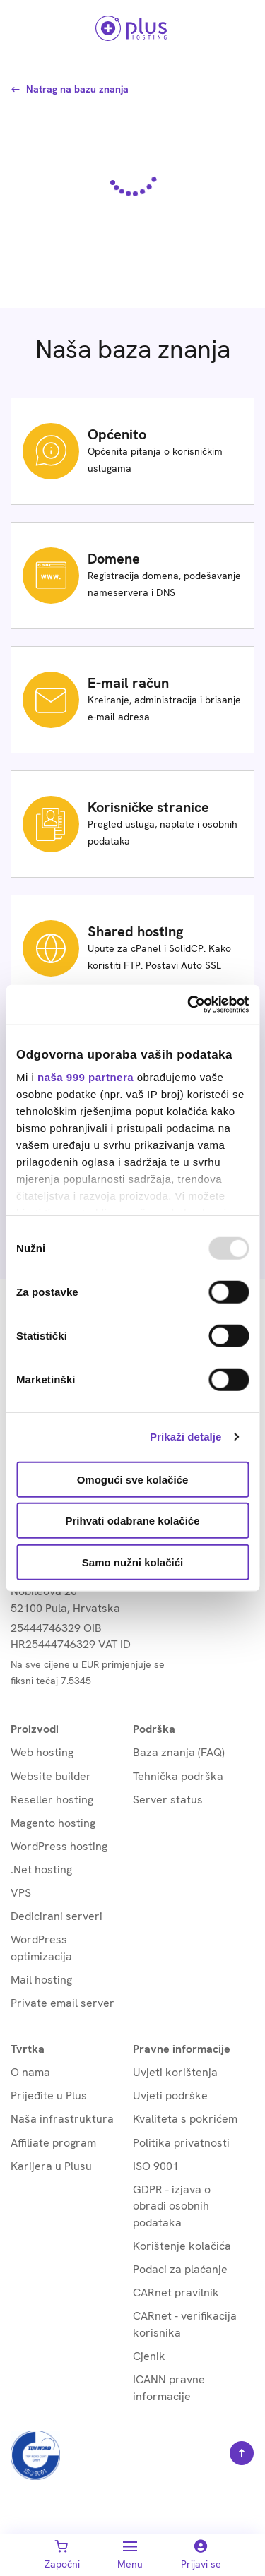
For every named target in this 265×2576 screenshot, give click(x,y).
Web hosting (42, 1752)
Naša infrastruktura (62, 2118)
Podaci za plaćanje (180, 2269)
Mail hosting (41, 1979)
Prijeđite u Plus (49, 2095)
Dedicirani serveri (56, 1916)
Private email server (62, 2003)
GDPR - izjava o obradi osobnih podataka (172, 2206)
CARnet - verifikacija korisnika (185, 2324)
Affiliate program (53, 2142)
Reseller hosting (52, 1799)
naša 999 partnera (85, 1077)
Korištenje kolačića (182, 2245)
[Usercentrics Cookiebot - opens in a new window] (189, 1005)
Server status (168, 1799)
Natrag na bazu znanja (70, 89)
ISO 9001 (156, 2166)
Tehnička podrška (178, 1776)
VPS (21, 1892)
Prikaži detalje (186, 1437)
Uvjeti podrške (170, 2095)
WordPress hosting (59, 1846)
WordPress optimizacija (41, 1948)
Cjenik (149, 2356)
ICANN (169, 2388)
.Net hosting (41, 1869)
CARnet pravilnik (176, 2292)
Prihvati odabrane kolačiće (132, 1521)
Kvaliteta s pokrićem (185, 2118)
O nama (30, 2072)
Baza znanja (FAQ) (179, 1752)
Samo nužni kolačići (132, 1562)
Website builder (51, 1776)
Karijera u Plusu (51, 2166)
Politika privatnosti (181, 2142)
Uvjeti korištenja (175, 2072)
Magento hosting (53, 1822)
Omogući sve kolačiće (133, 1479)
